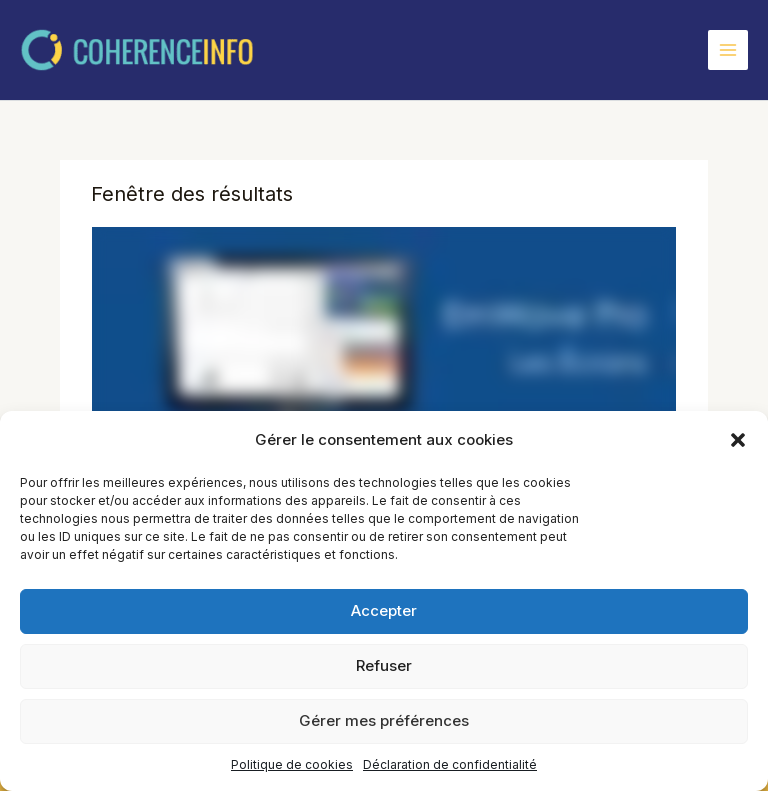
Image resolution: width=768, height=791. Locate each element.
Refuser (384, 665)
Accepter (384, 610)
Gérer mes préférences (384, 720)
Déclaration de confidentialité (450, 764)
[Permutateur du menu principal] (728, 50)
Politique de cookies (292, 764)
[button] (738, 440)
